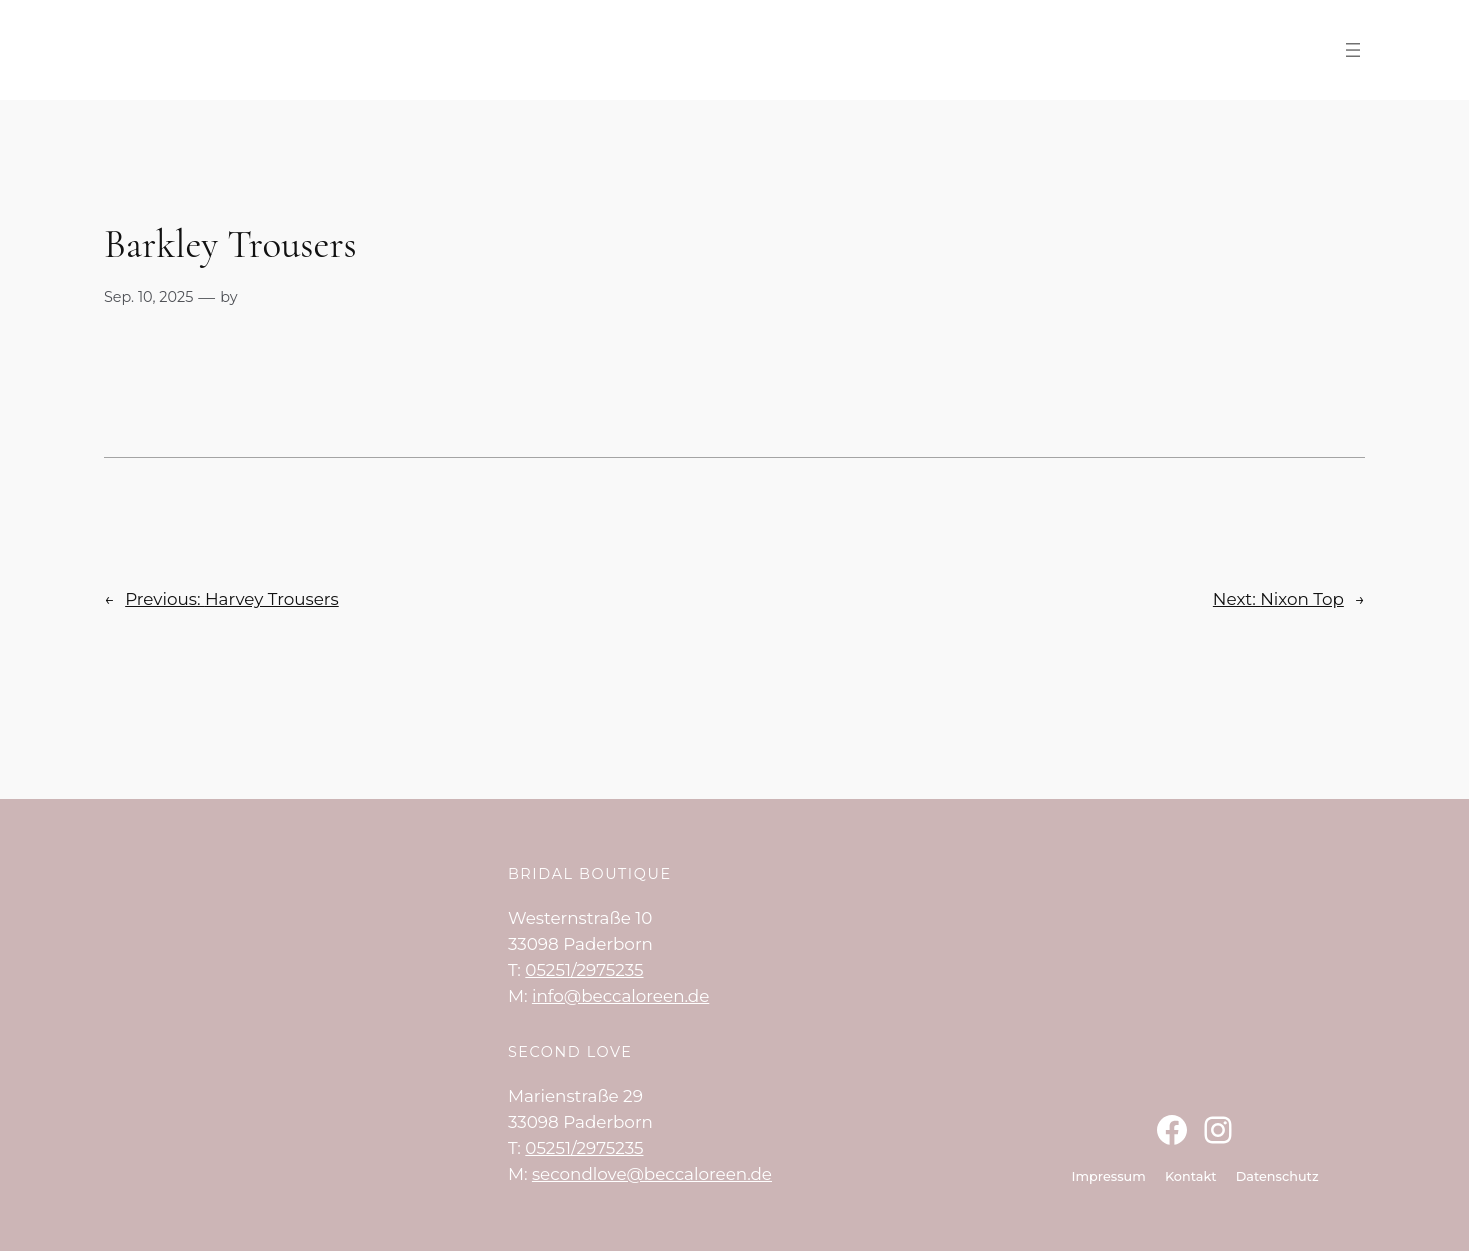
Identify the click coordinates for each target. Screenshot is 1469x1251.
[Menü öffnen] (1353, 50)
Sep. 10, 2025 (148, 297)
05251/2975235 (584, 970)
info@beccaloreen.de (620, 996)
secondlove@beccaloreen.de (652, 1174)
